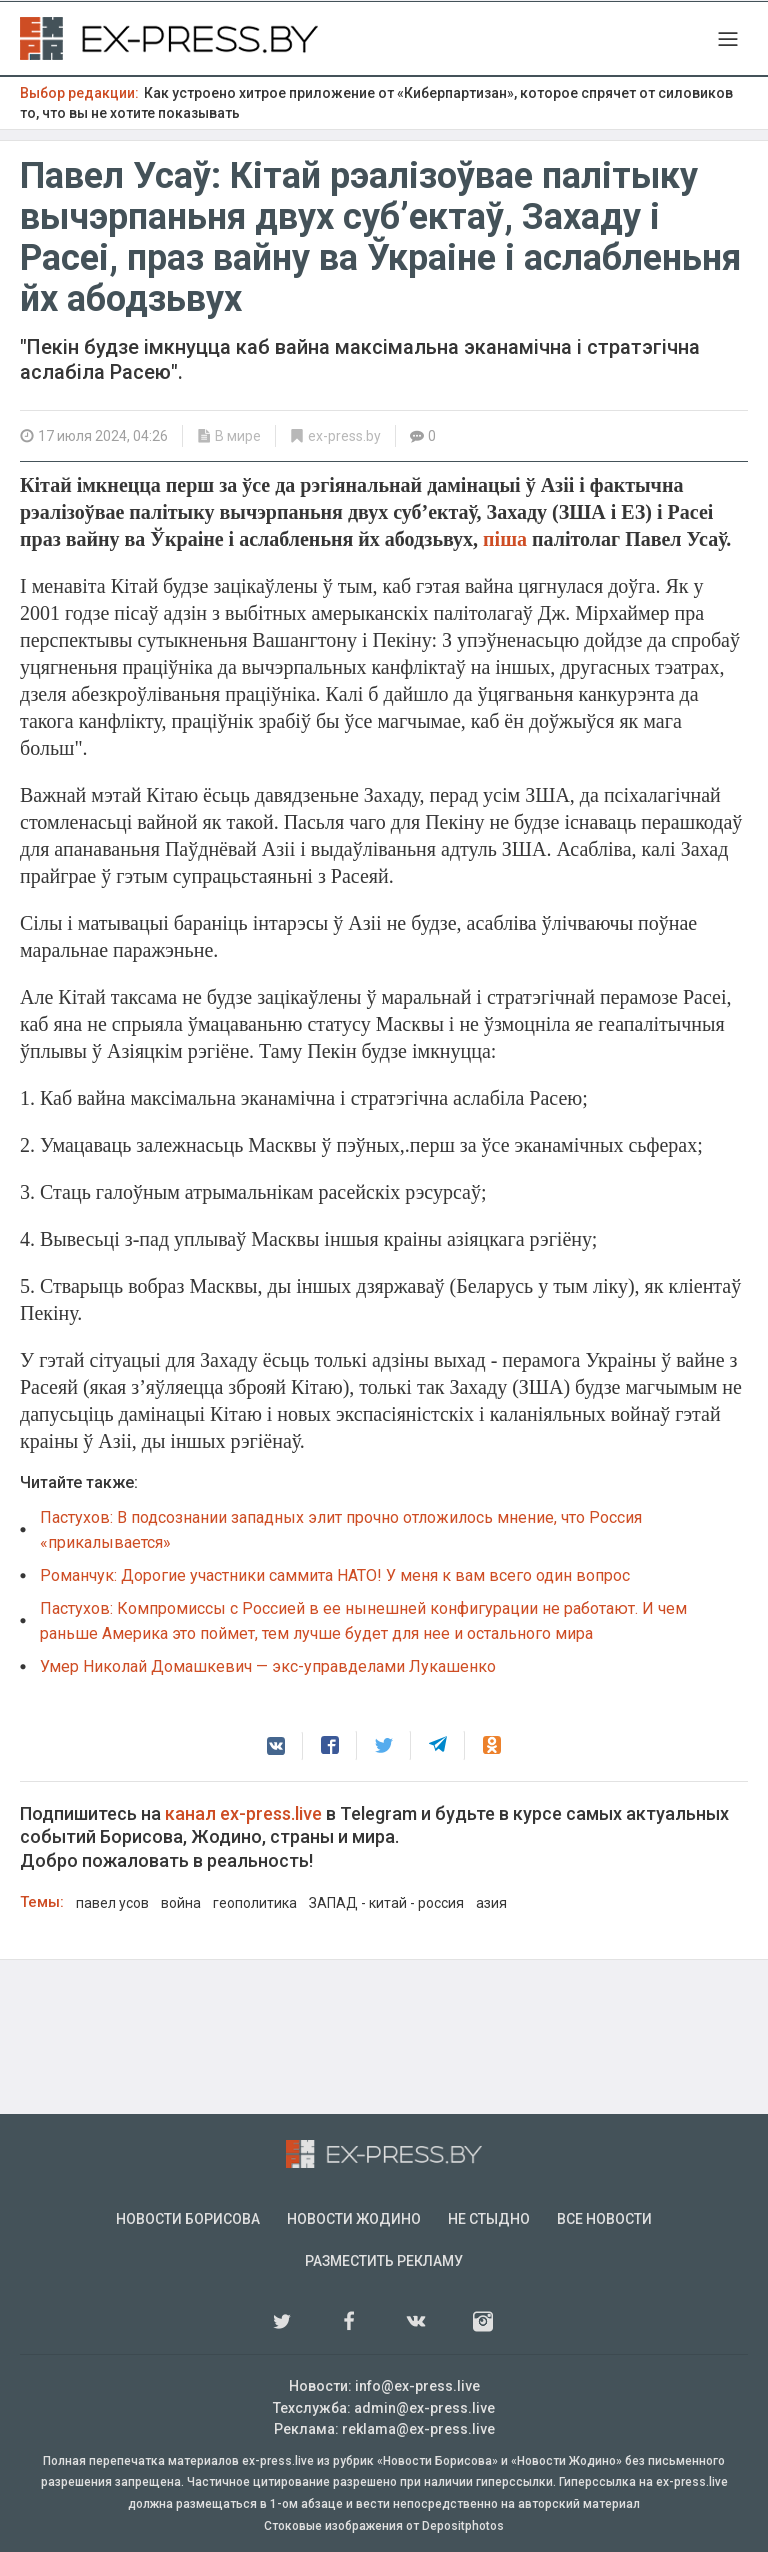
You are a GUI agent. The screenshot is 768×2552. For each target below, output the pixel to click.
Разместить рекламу (384, 2261)
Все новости (604, 2219)
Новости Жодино (354, 2219)
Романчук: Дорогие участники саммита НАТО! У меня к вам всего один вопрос (335, 1575)
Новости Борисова (188, 2219)
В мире (238, 436)
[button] (276, 1746)
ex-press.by (344, 436)
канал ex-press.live (243, 1813)
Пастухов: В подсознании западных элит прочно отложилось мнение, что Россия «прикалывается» (341, 1530)
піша (507, 539)
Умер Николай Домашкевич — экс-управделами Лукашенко (268, 1666)
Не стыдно (489, 2219)
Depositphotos (463, 2526)
